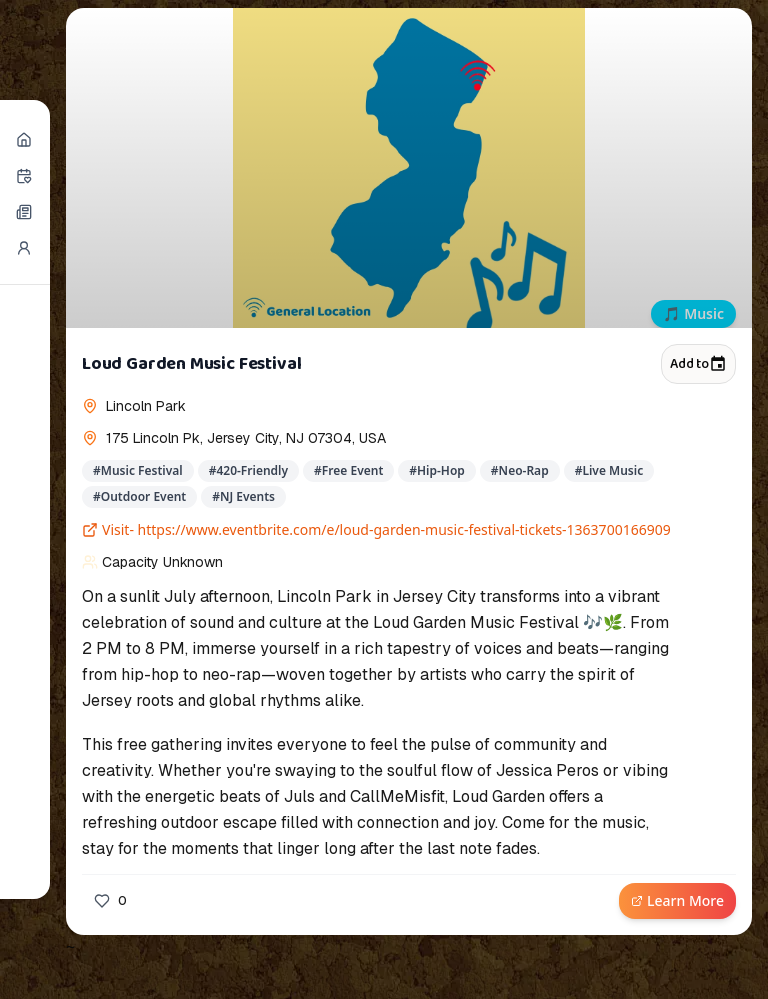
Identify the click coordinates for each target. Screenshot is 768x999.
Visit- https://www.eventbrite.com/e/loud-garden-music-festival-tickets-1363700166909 (376, 529)
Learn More (677, 900)
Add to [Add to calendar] (698, 364)
